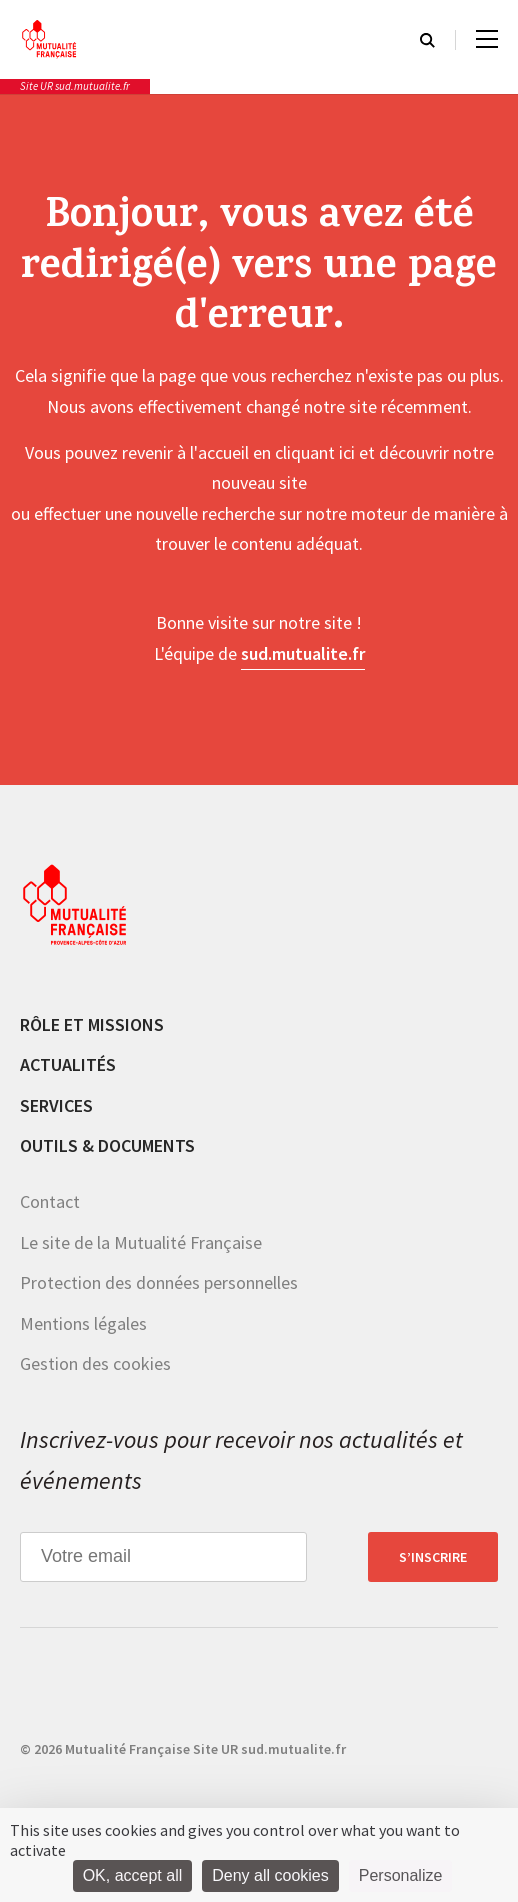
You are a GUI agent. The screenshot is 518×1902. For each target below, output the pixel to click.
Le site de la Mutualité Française (141, 1242)
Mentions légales (83, 1323)
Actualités (68, 1064)
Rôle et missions (92, 1024)
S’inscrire (433, 1557)
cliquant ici (315, 452)
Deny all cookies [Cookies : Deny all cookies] (270, 1875)
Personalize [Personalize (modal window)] (401, 1875)
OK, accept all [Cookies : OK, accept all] (133, 1875)
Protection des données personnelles (159, 1282)
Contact (50, 1201)
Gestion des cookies (95, 1363)
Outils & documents (107, 1145)
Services (56, 1105)
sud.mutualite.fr (303, 653)
